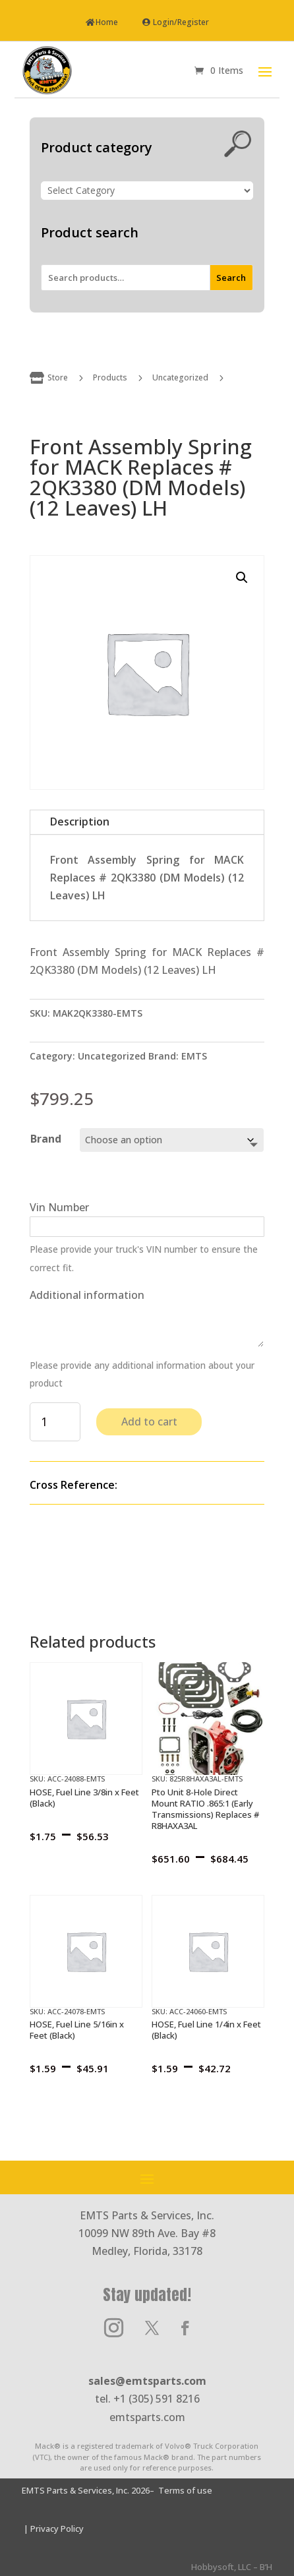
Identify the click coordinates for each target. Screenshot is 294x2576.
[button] (242, 577)
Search (231, 278)
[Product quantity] (55, 1421)
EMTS (194, 1056)
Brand (45, 1138)
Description (79, 821)
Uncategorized (180, 377)
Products (110, 377)
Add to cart (149, 1421)
